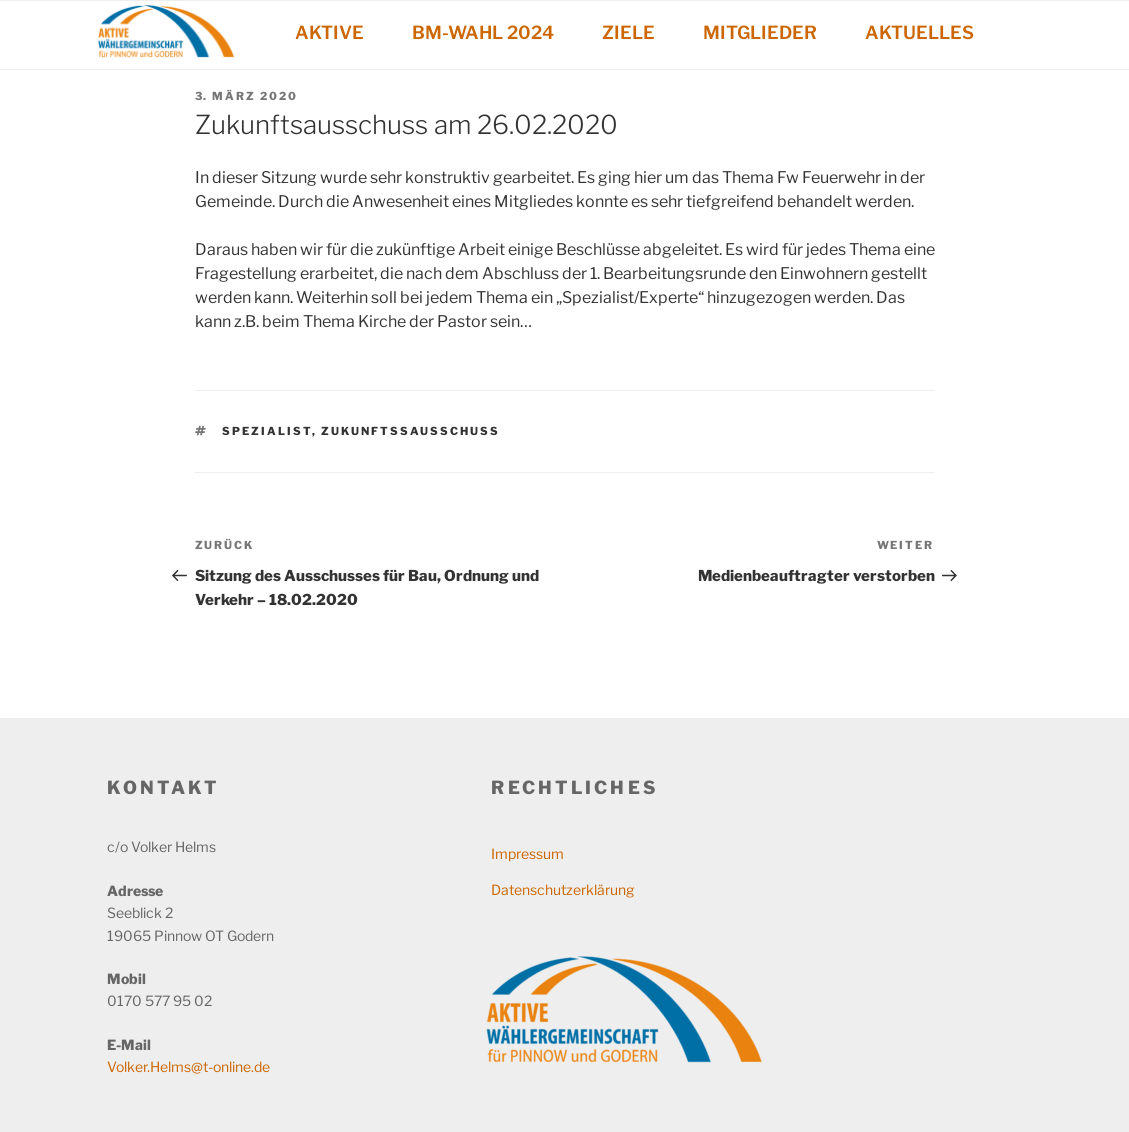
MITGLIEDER (760, 32)
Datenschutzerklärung (562, 889)
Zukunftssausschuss (410, 431)
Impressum (527, 853)
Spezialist (267, 431)
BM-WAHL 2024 (483, 32)
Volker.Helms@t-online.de (188, 1066)
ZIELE (628, 32)
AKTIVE (329, 32)
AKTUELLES (919, 32)
